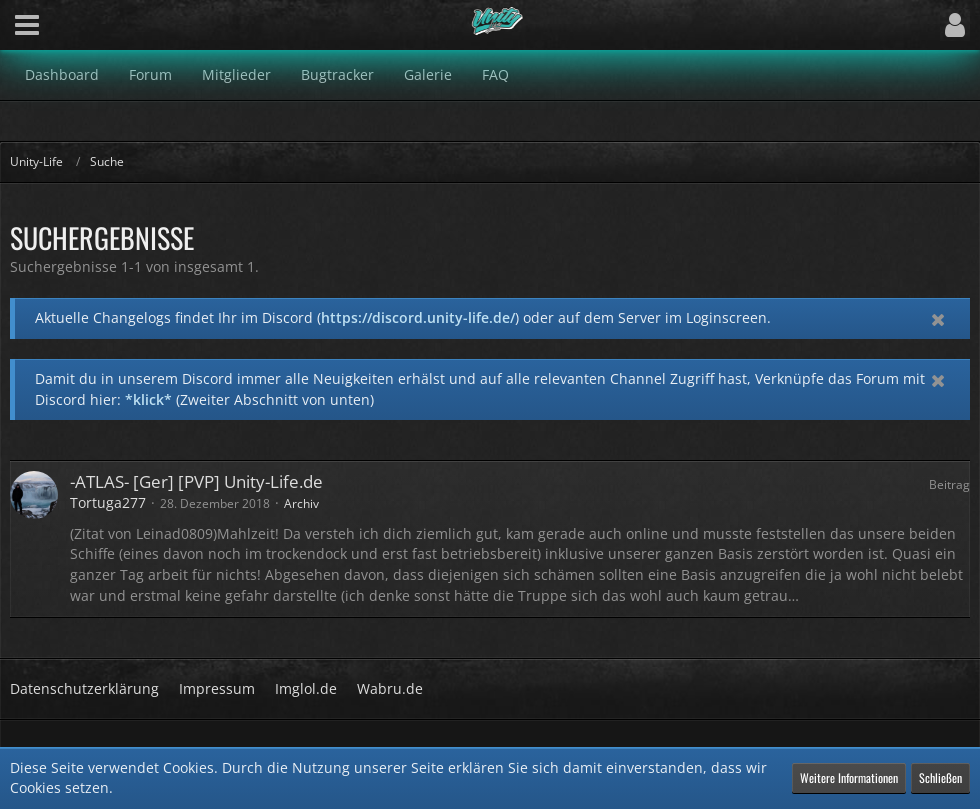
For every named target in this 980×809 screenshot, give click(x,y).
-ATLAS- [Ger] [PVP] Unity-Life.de (196, 481)
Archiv (301, 503)
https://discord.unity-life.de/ (418, 317)
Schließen (940, 777)
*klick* (148, 399)
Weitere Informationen (849, 777)
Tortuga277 (108, 502)
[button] (27, 25)
